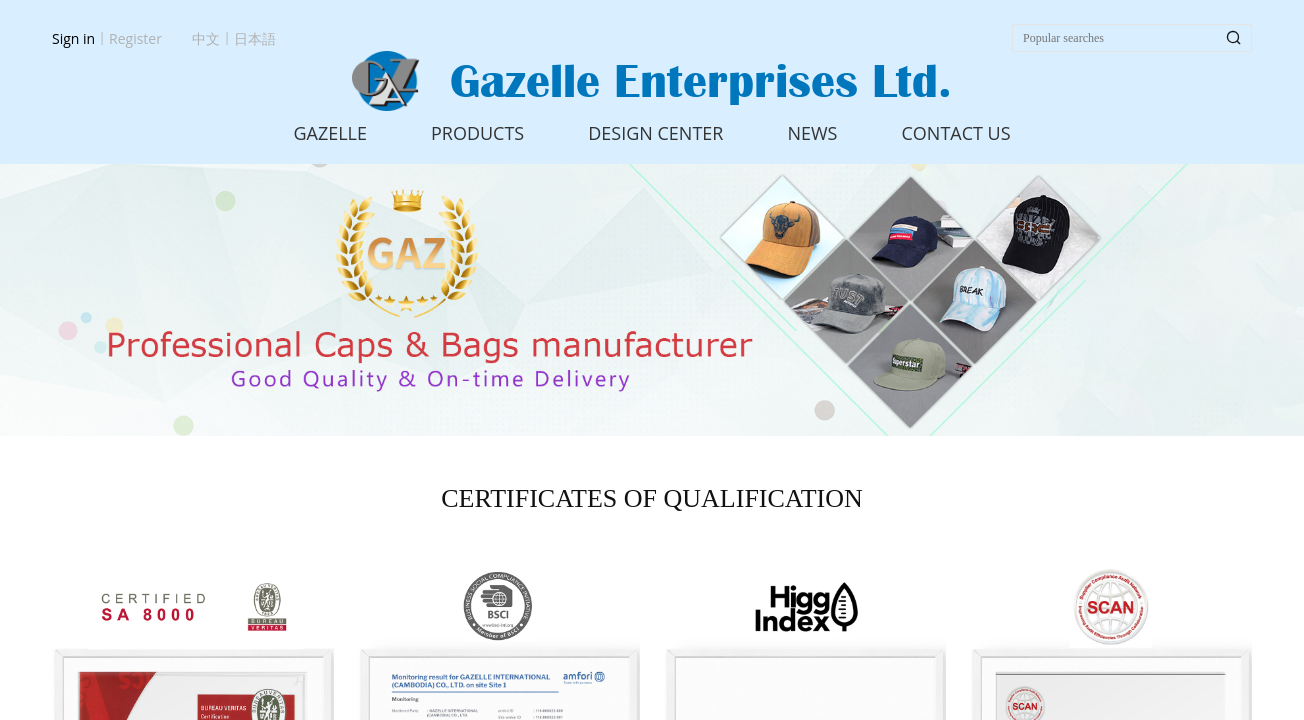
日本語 (255, 38)
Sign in (73, 38)
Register (135, 38)
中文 (206, 38)
